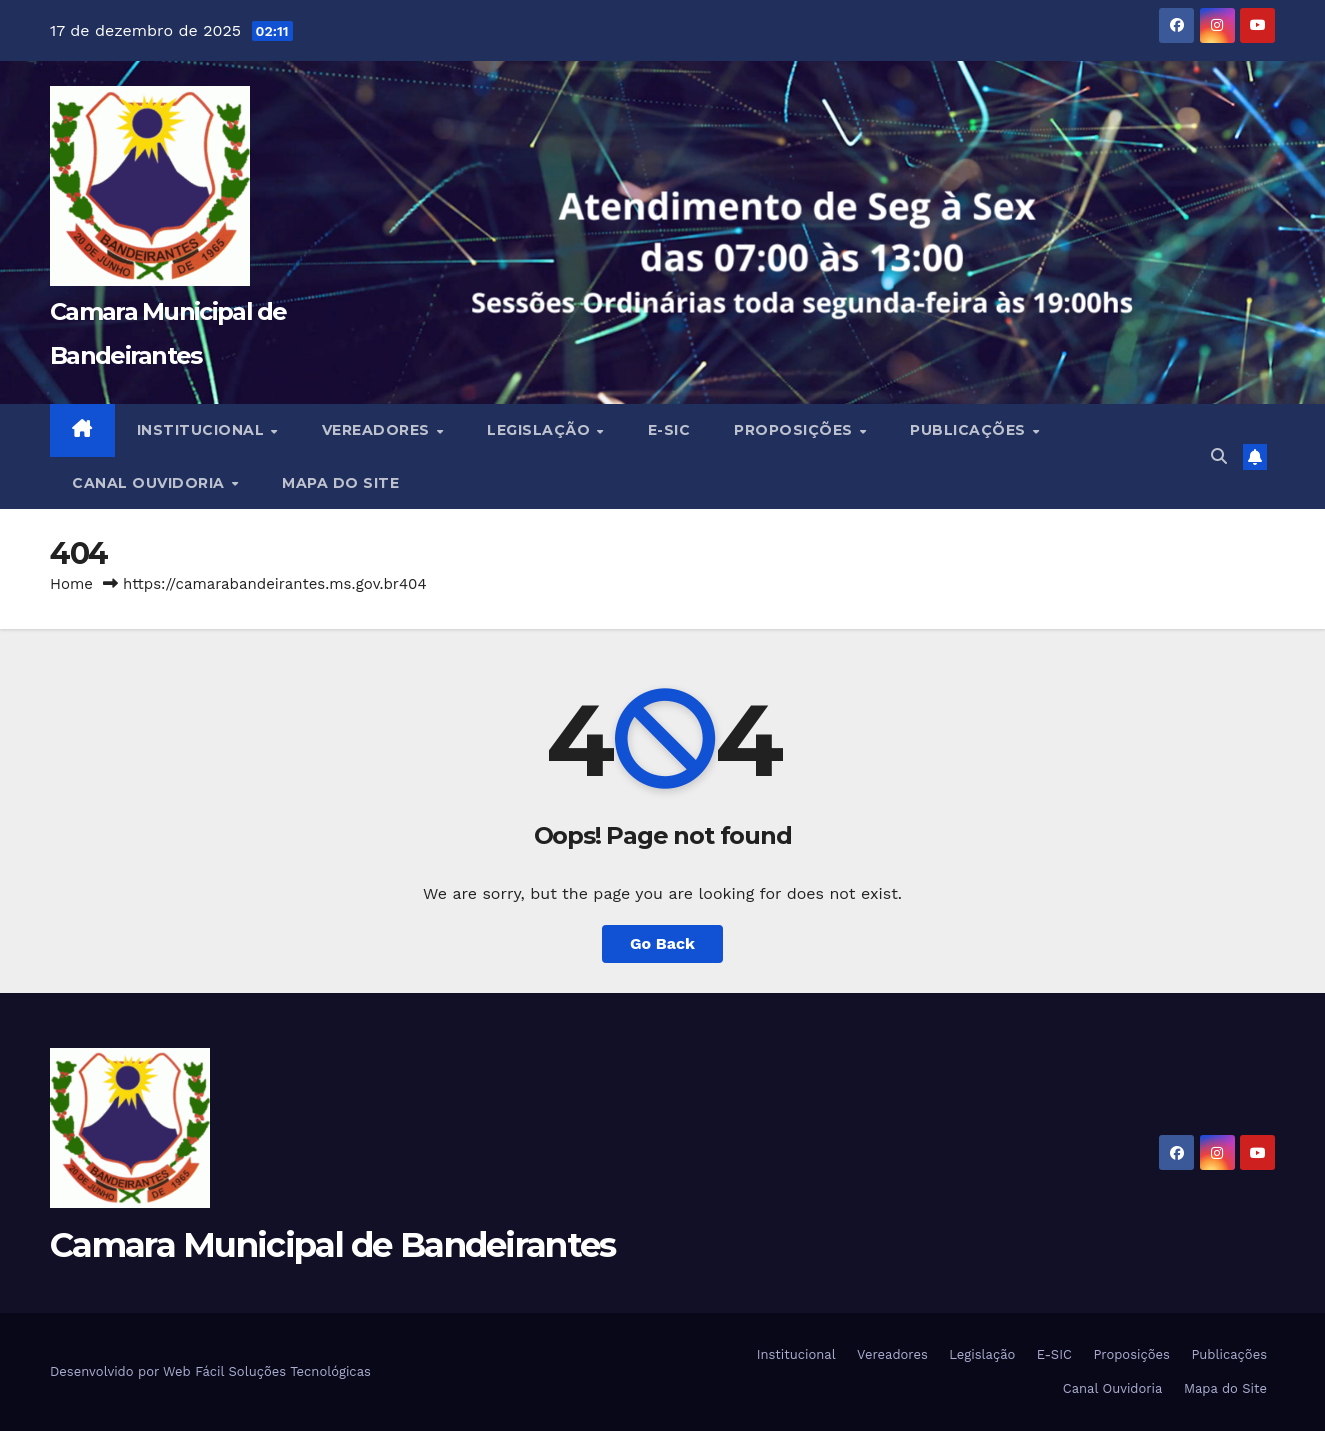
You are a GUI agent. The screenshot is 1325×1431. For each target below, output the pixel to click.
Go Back (662, 943)
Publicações (970, 430)
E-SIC (669, 430)
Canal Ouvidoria (150, 483)
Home (71, 584)
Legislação (541, 430)
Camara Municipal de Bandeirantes (333, 1245)
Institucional (203, 430)
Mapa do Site (340, 483)
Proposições (795, 430)
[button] (1219, 456)
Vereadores (378, 430)
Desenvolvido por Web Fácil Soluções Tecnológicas (210, 1371)
